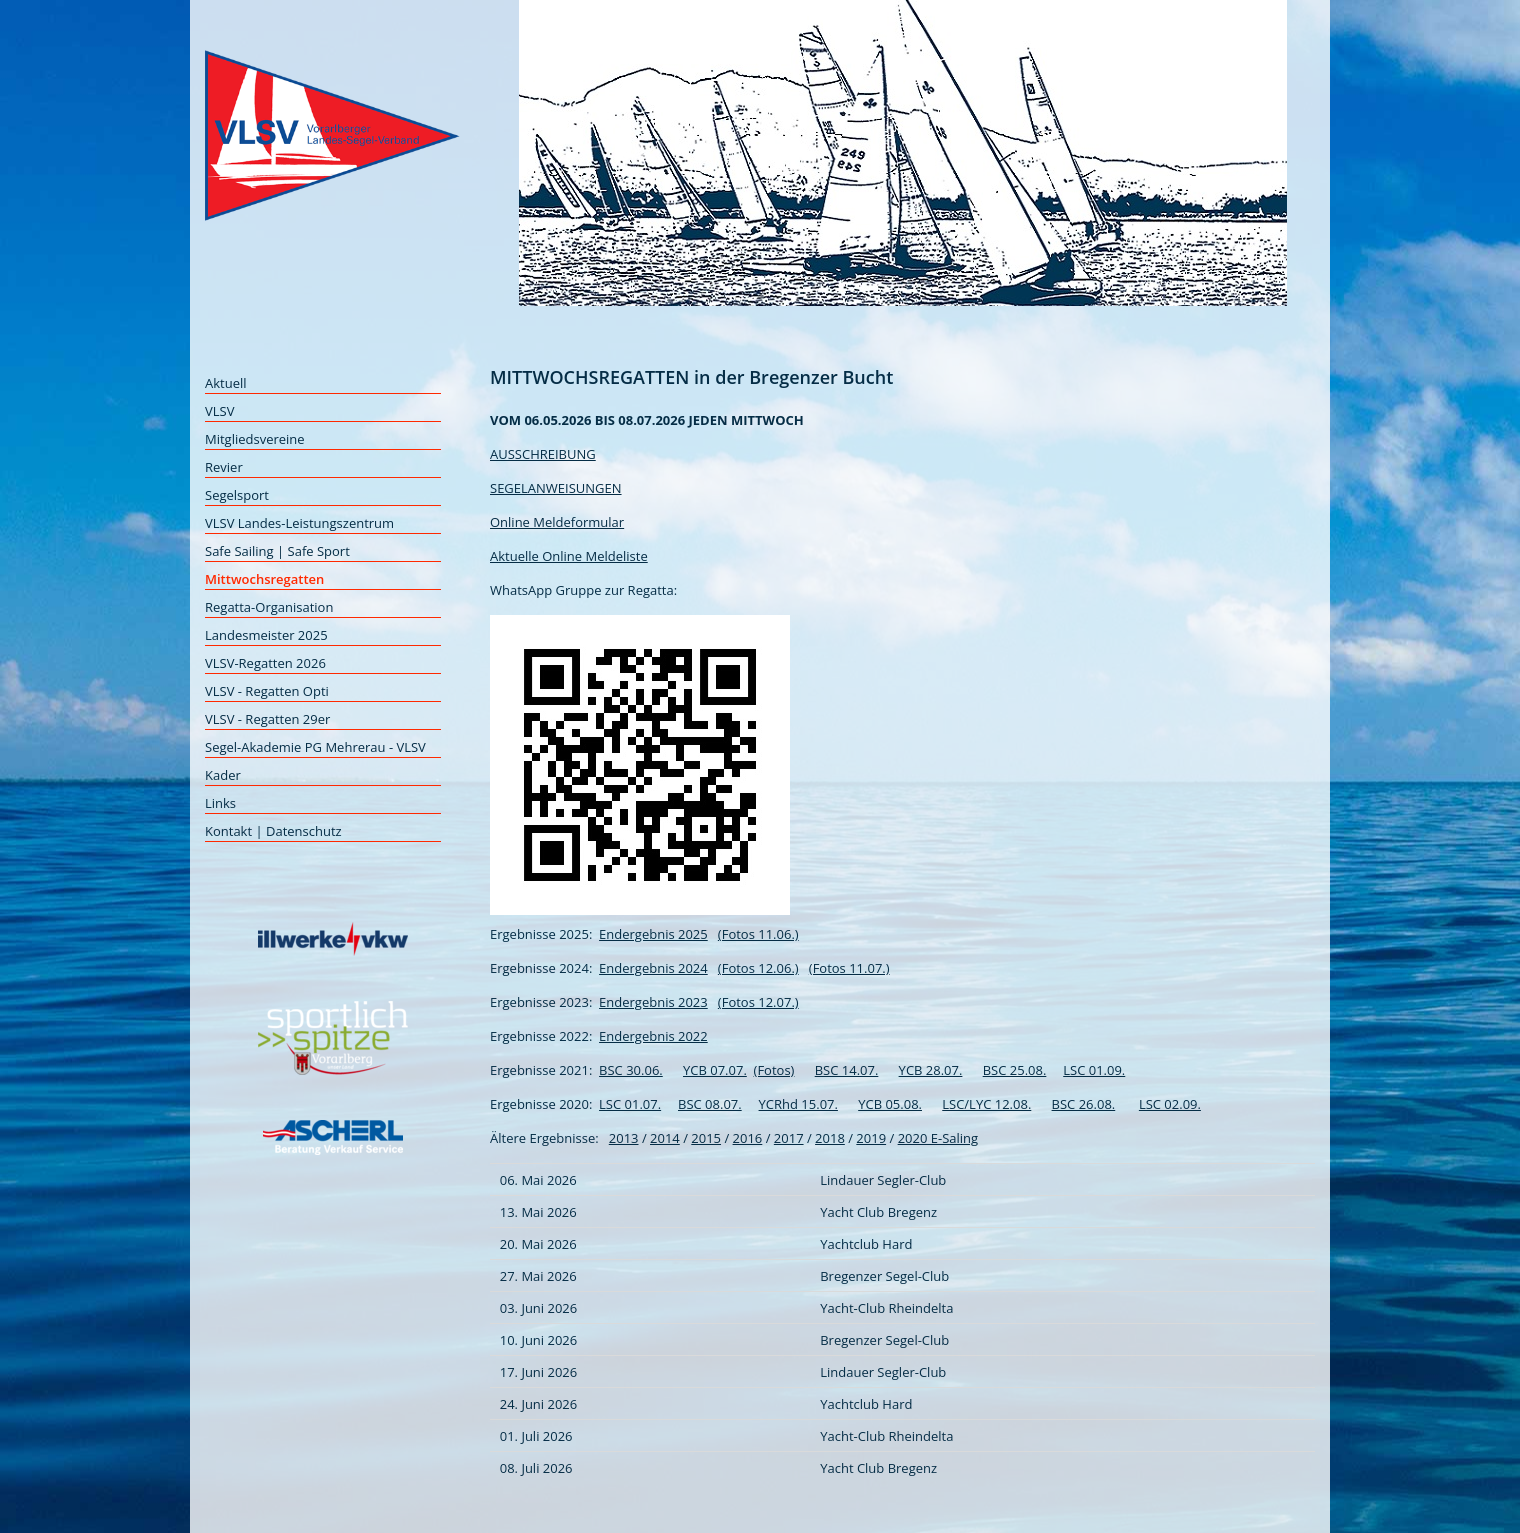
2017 (789, 1138)
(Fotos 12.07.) (758, 1002)
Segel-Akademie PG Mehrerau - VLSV (315, 747)
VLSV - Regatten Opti (267, 691)
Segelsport (237, 495)
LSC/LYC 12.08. (986, 1104)
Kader (223, 775)
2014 (665, 1138)
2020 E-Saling (938, 1138)
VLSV (219, 411)
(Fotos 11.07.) (849, 968)
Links (220, 803)
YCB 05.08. (890, 1104)
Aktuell (226, 383)
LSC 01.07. (630, 1104)
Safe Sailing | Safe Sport (277, 551)
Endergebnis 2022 (653, 1036)
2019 (871, 1138)
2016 (748, 1138)
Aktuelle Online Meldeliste (569, 556)
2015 (706, 1138)
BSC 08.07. (710, 1104)
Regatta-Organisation (269, 607)
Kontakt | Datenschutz (273, 831)
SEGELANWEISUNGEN (556, 488)
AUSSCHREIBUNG (543, 454)
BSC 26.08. (1084, 1104)
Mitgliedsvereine (255, 439)
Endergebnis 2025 (653, 934)
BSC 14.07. (847, 1070)
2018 (830, 1138)
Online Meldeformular (557, 522)
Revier (224, 467)
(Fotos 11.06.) (758, 934)
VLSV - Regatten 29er (267, 719)
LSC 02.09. (1170, 1104)
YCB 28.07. (931, 1070)
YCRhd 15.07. (798, 1104)
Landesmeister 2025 (266, 635)
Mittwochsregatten (264, 579)
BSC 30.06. (631, 1070)
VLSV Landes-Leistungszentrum (299, 523)
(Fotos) (774, 1070)
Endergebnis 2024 (653, 968)
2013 (624, 1138)
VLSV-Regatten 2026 (265, 663)
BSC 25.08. (1015, 1070)
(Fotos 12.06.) (758, 968)
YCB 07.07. (715, 1070)
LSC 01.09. (1094, 1070)
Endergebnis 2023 (653, 1002)
